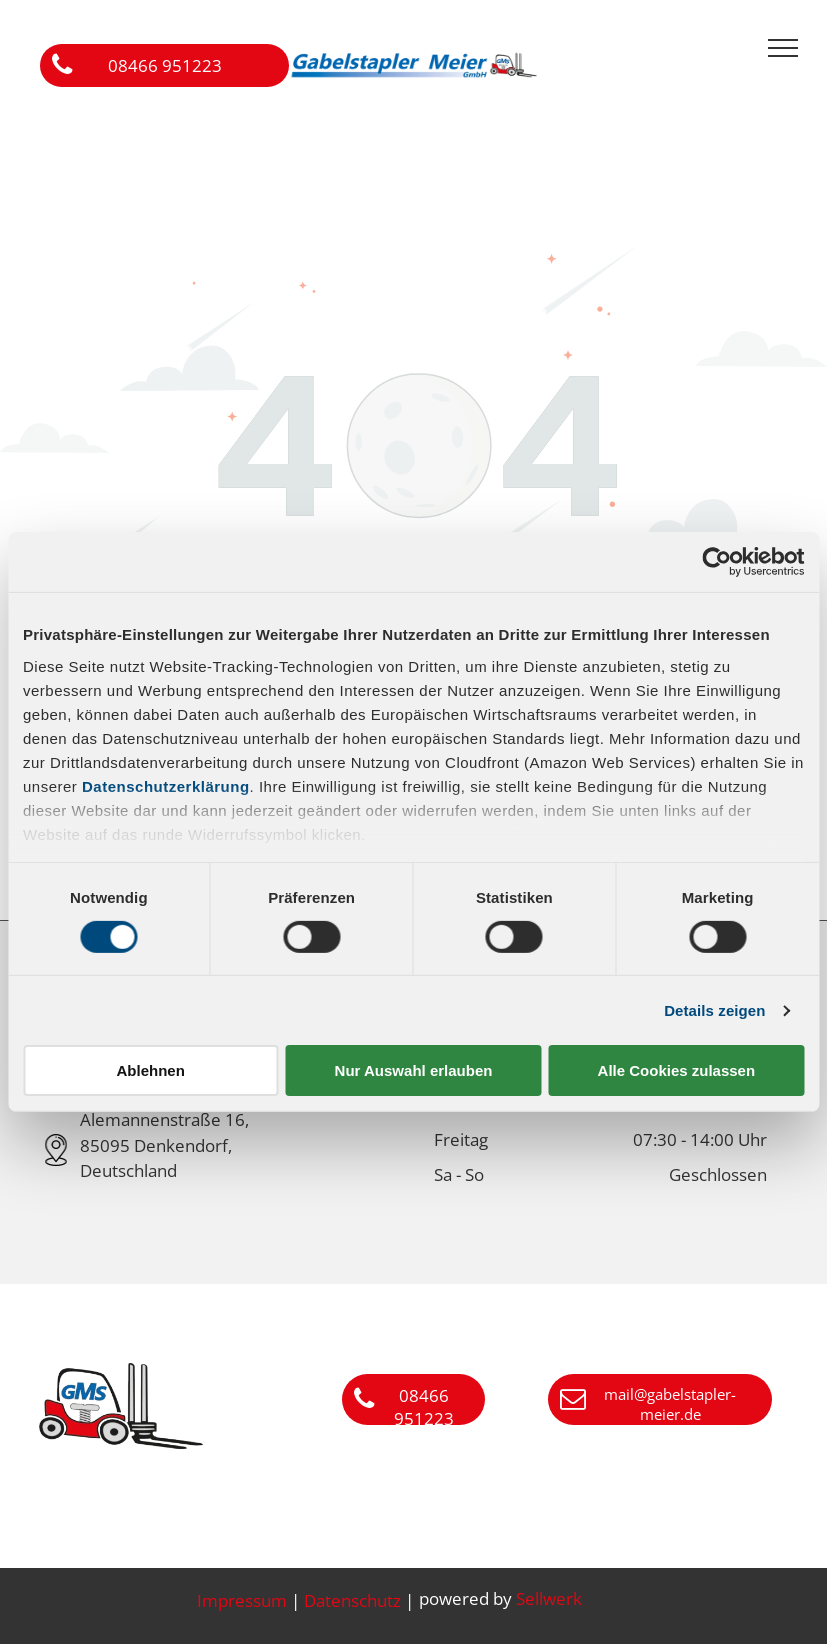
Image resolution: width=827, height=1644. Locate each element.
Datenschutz (352, 1600)
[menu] (783, 48)
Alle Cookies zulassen (677, 1070)
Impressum (242, 1600)
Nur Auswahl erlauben (414, 1070)
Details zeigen (714, 1010)
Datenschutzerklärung (166, 785)
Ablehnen (151, 1070)
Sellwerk (549, 1598)
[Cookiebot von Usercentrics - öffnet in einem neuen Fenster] (716, 562)
